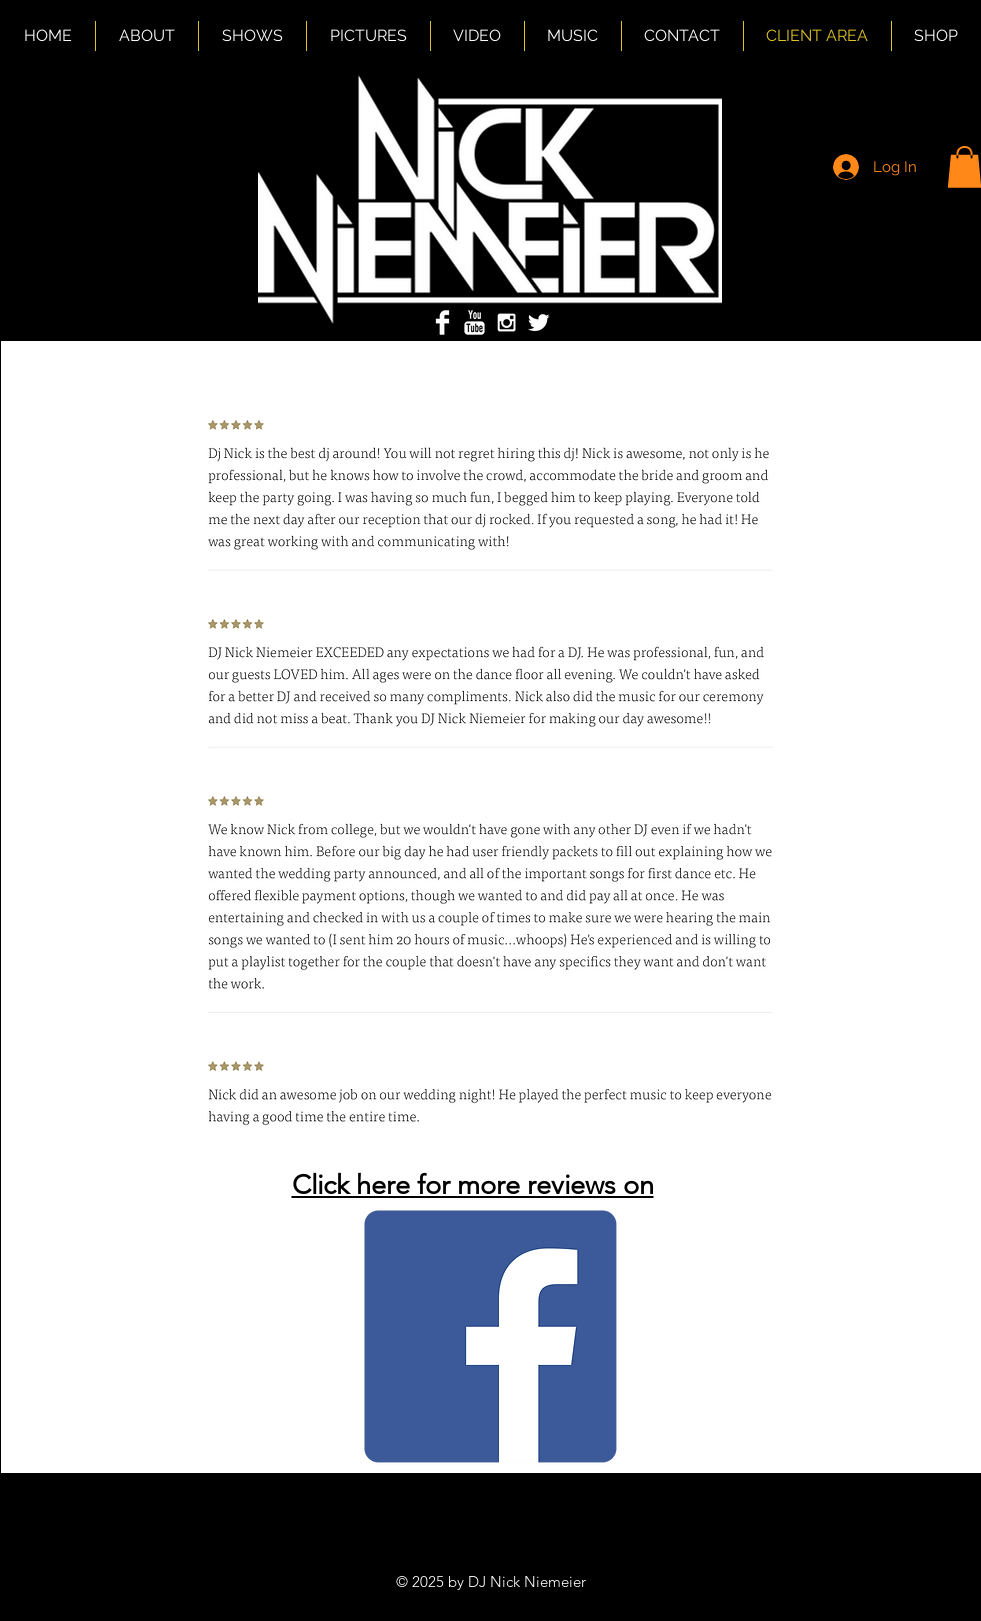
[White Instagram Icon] (506, 322)
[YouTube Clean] (474, 322)
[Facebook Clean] (442, 322)
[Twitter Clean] (538, 322)
